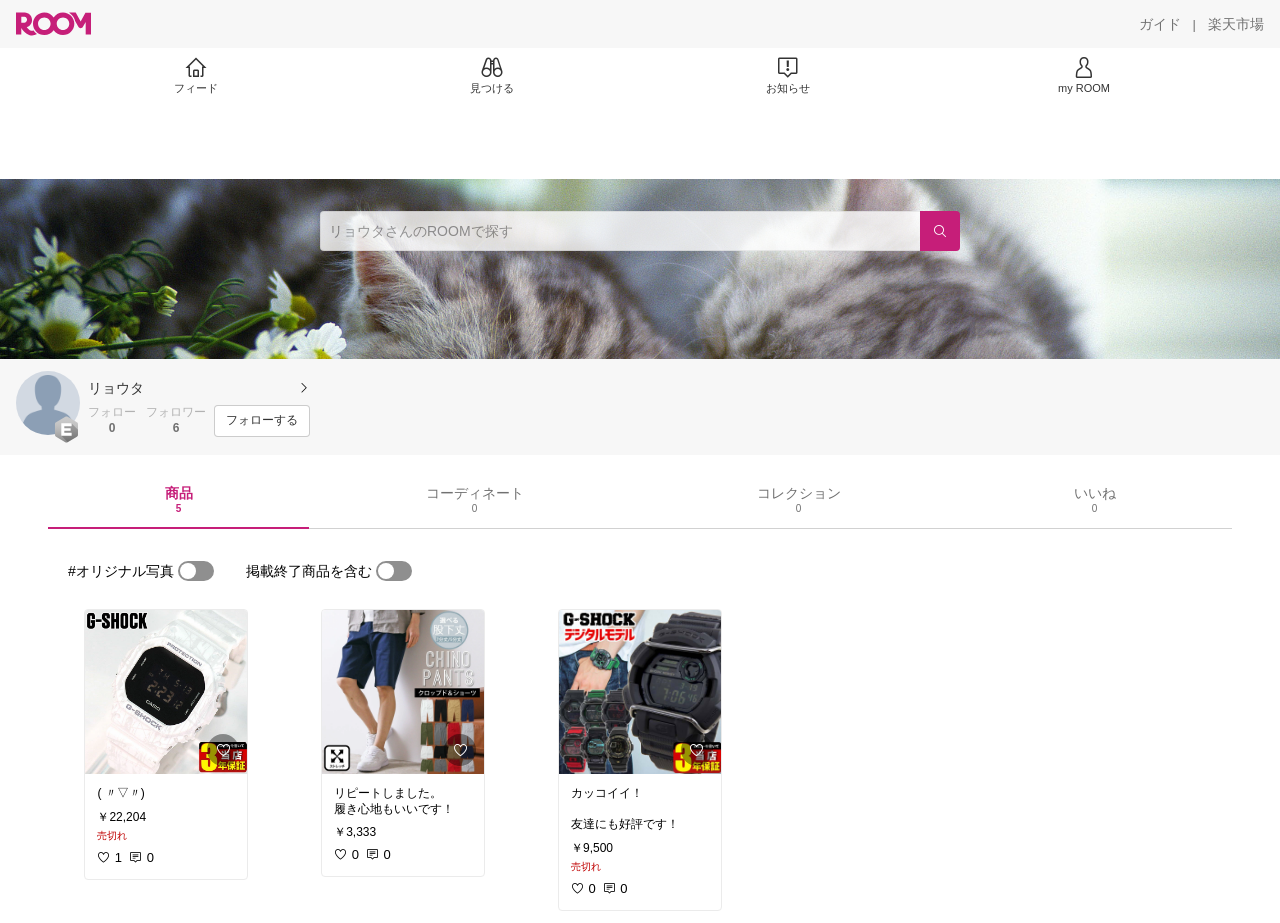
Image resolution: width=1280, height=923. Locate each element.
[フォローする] (262, 421)
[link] (166, 692)
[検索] (940, 231)
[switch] (196, 571)
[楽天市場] (1236, 24)
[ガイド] (1160, 24)
